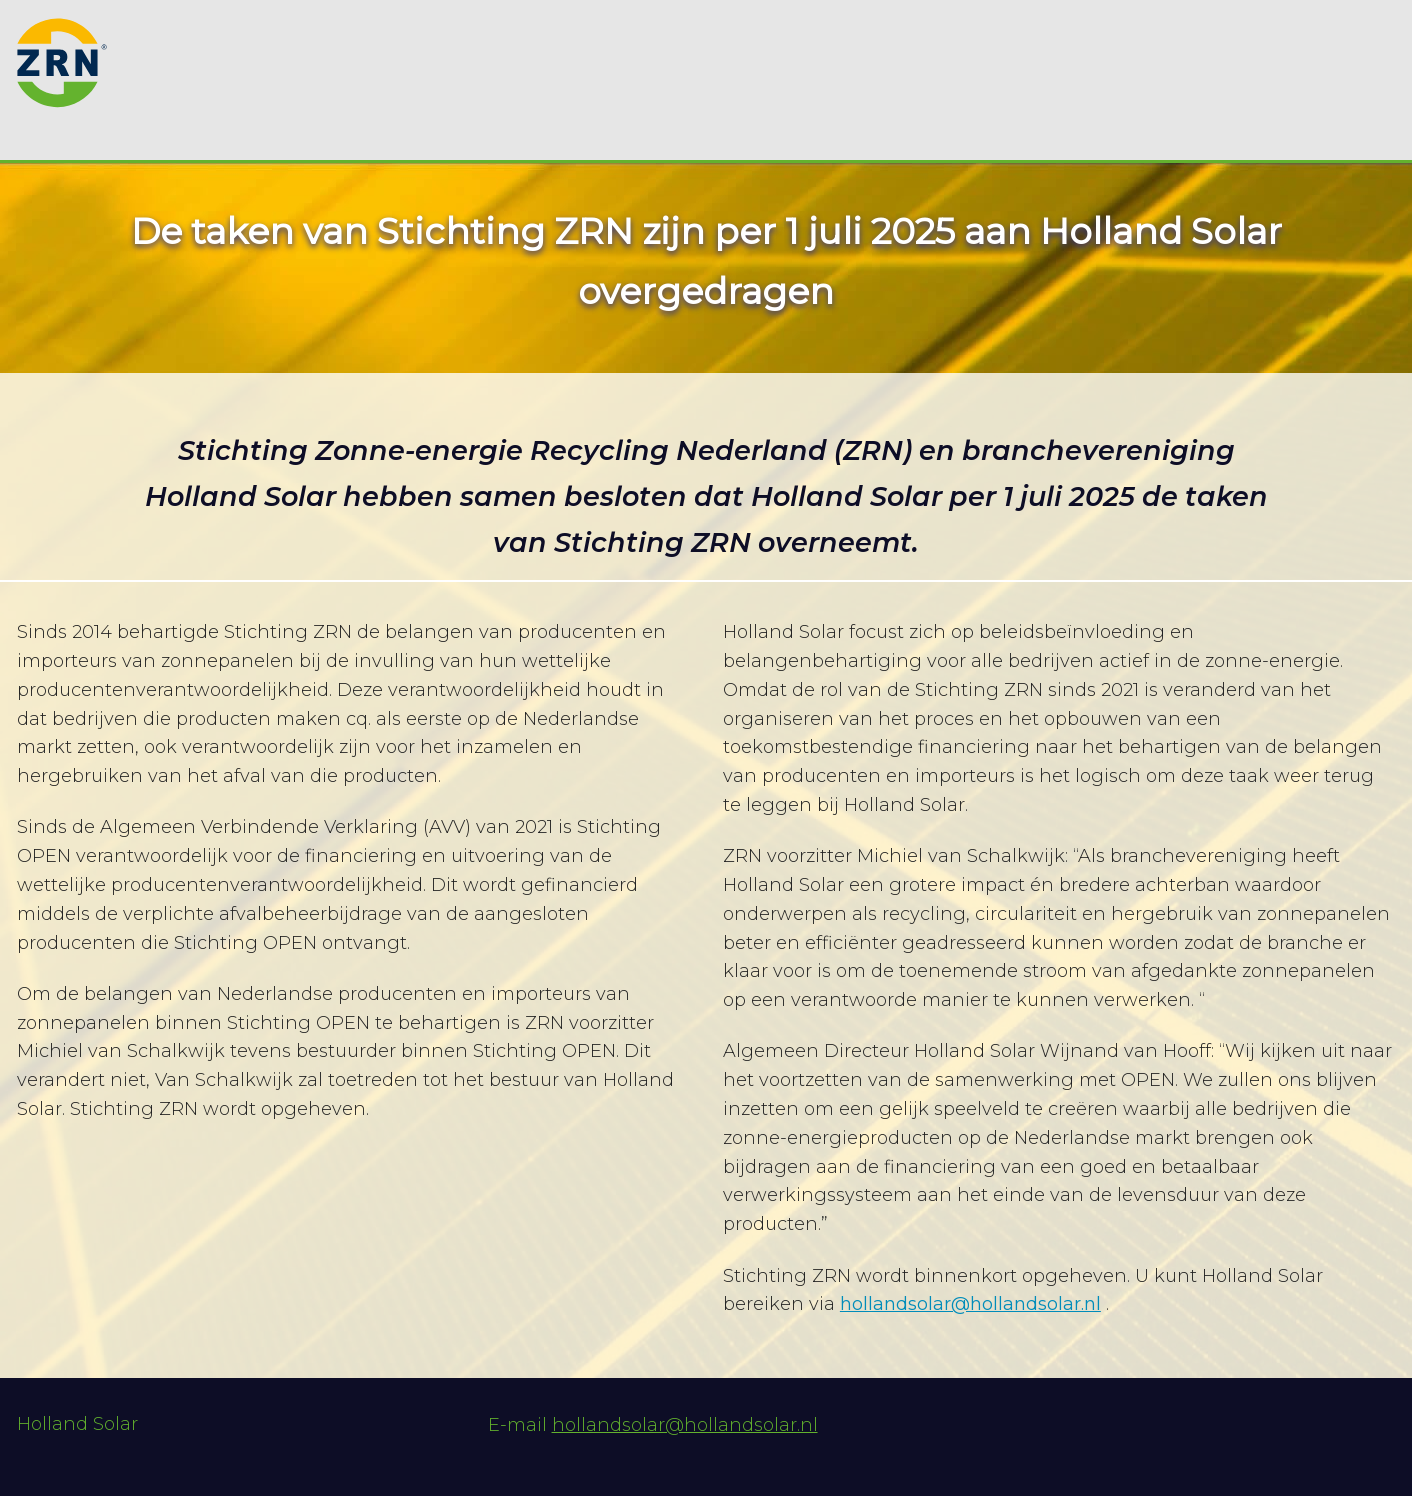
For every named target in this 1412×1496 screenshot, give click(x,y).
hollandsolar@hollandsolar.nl (970, 1304)
